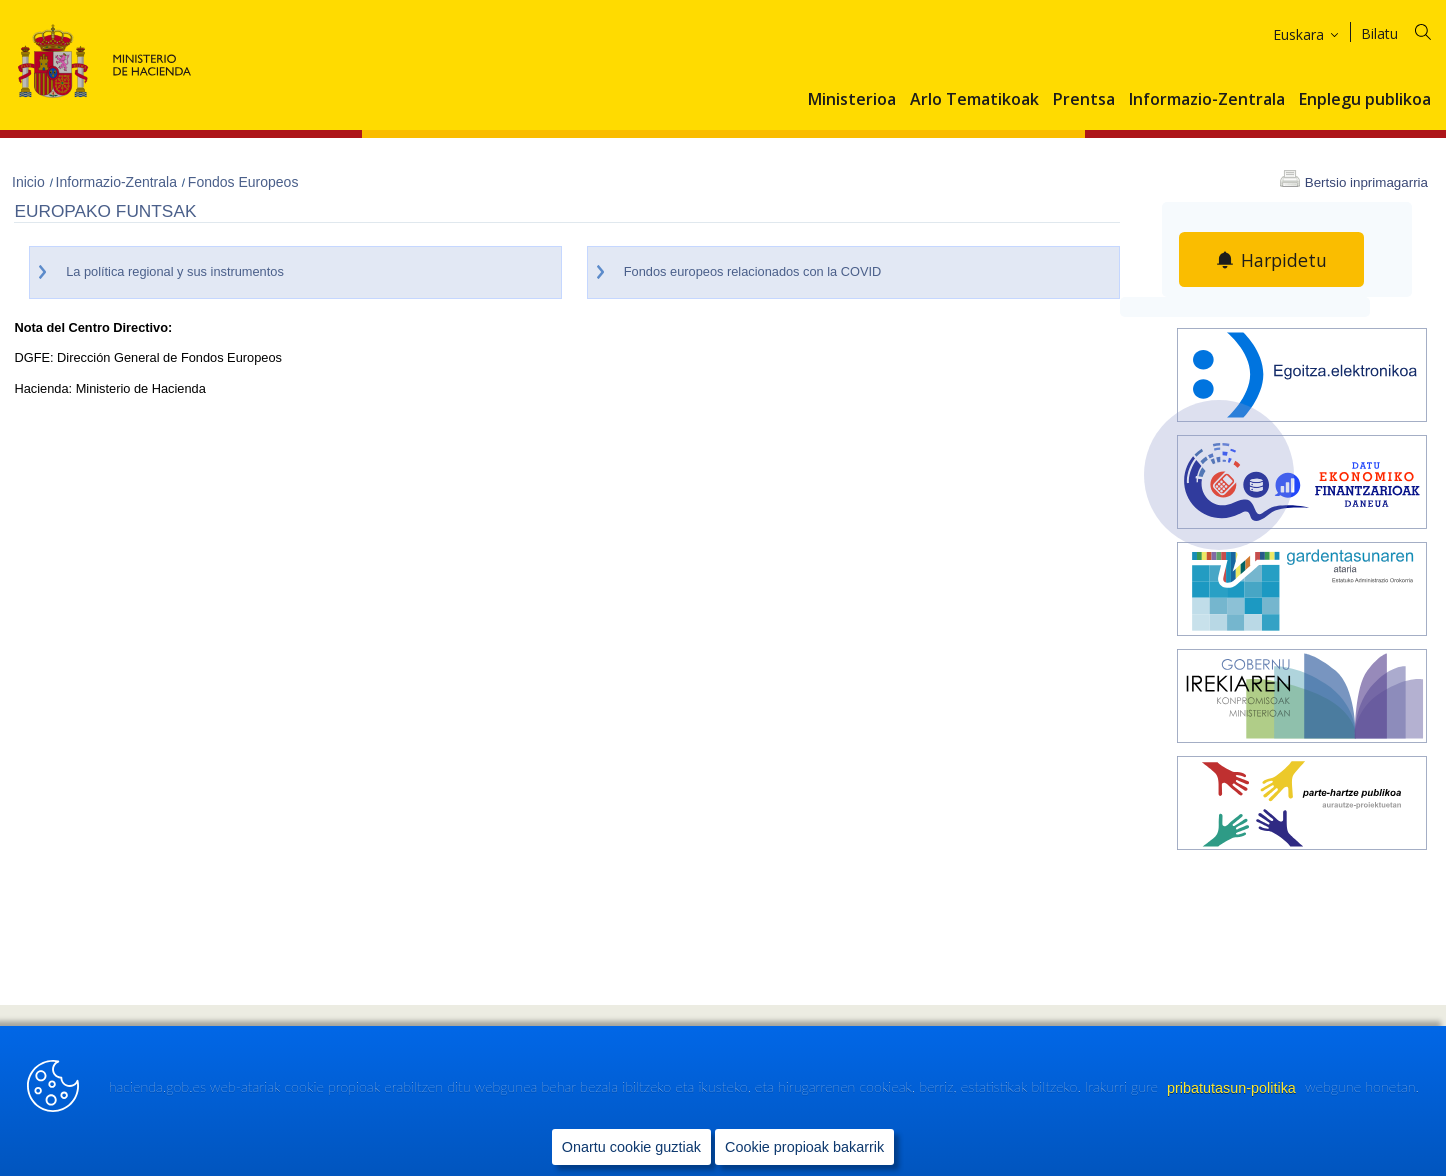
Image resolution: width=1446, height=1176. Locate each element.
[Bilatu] (1408, 30)
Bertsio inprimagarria (1366, 182)
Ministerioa (852, 100)
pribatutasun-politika (1233, 1088)
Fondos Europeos (243, 182)
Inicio (30, 182)
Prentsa (1084, 100)
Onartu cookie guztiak (631, 1147)
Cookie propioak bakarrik (804, 1147)
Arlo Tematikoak (974, 100)
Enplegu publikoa (1365, 100)
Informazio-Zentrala (1207, 100)
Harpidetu (1284, 260)
